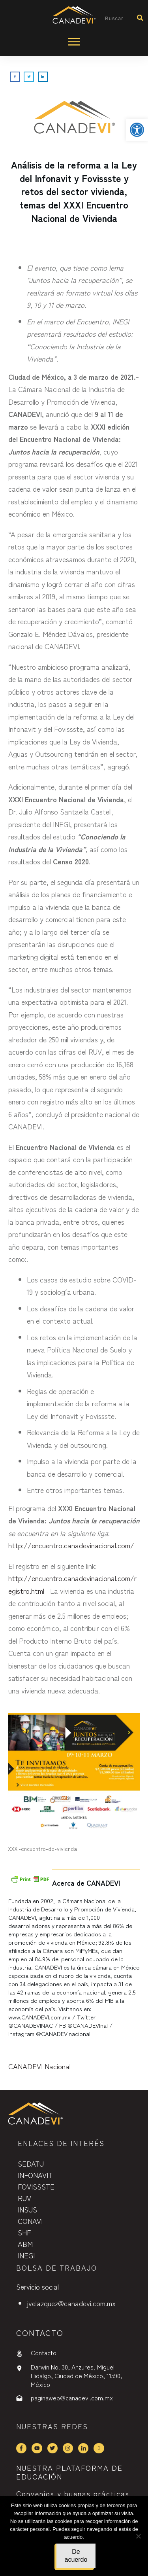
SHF (24, 2232)
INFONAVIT (35, 2175)
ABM (25, 2244)
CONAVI (30, 2221)
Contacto (43, 2352)
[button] (137, 130)
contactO (40, 2332)
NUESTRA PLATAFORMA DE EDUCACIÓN (69, 2471)
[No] (138, 2536)
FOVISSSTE (36, 2186)
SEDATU (31, 2163)
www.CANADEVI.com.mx (39, 2017)
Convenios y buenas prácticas (72, 2493)
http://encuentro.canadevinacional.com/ (71, 1545)
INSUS (27, 2209)
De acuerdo (76, 2555)
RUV (24, 2198)
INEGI (26, 2255)
